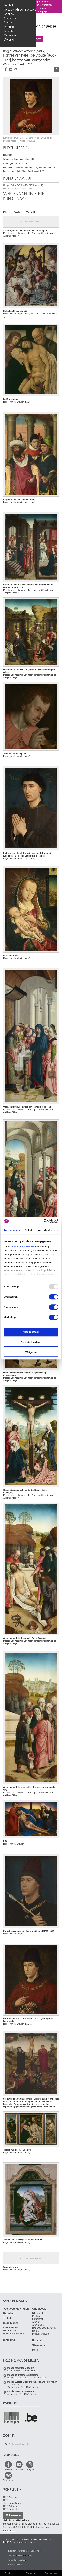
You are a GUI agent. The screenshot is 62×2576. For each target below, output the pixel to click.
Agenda (9, 14)
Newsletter (15, 2515)
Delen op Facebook (5, 69)
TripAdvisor (8, 2480)
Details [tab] (29, 1230)
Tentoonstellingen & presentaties (18, 9)
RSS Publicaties (11, 2509)
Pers (35, 2350)
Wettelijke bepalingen (17, 2560)
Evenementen (10, 2327)
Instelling (9, 26)
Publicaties (37, 2316)
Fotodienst (37, 2319)
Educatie (9, 31)
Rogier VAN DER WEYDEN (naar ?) (23, 187)
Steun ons (38, 2345)
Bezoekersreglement (13, 2333)
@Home (9, 39)
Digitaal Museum (40, 2334)
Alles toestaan (31, 1331)
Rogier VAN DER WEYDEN (20, 212)
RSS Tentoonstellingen (12, 2501)
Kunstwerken (56, 69)
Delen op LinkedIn (10, 69)
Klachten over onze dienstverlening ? (24, 2551)
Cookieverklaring (15, 2565)
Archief (36, 2322)
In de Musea (11, 2323)
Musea (8, 22)
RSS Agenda (10, 2497)
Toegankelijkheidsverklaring (20, 2555)
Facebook (8, 2469)
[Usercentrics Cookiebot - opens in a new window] (44, 1221)
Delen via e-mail (15, 69)
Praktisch (9, 5)
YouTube (19, 2469)
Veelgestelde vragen (16, 2308)
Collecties (10, 18)
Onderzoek (11, 35)
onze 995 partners (23, 1246)
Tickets (7, 2318)
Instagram (29, 2469)
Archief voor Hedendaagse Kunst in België (44, 2328)
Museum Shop (10, 2330)
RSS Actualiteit (11, 2506)
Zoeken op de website (5, 2444)
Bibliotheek (38, 2313)
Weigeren (31, 1352)
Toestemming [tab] (12, 1230)
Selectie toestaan (31, 1342)
